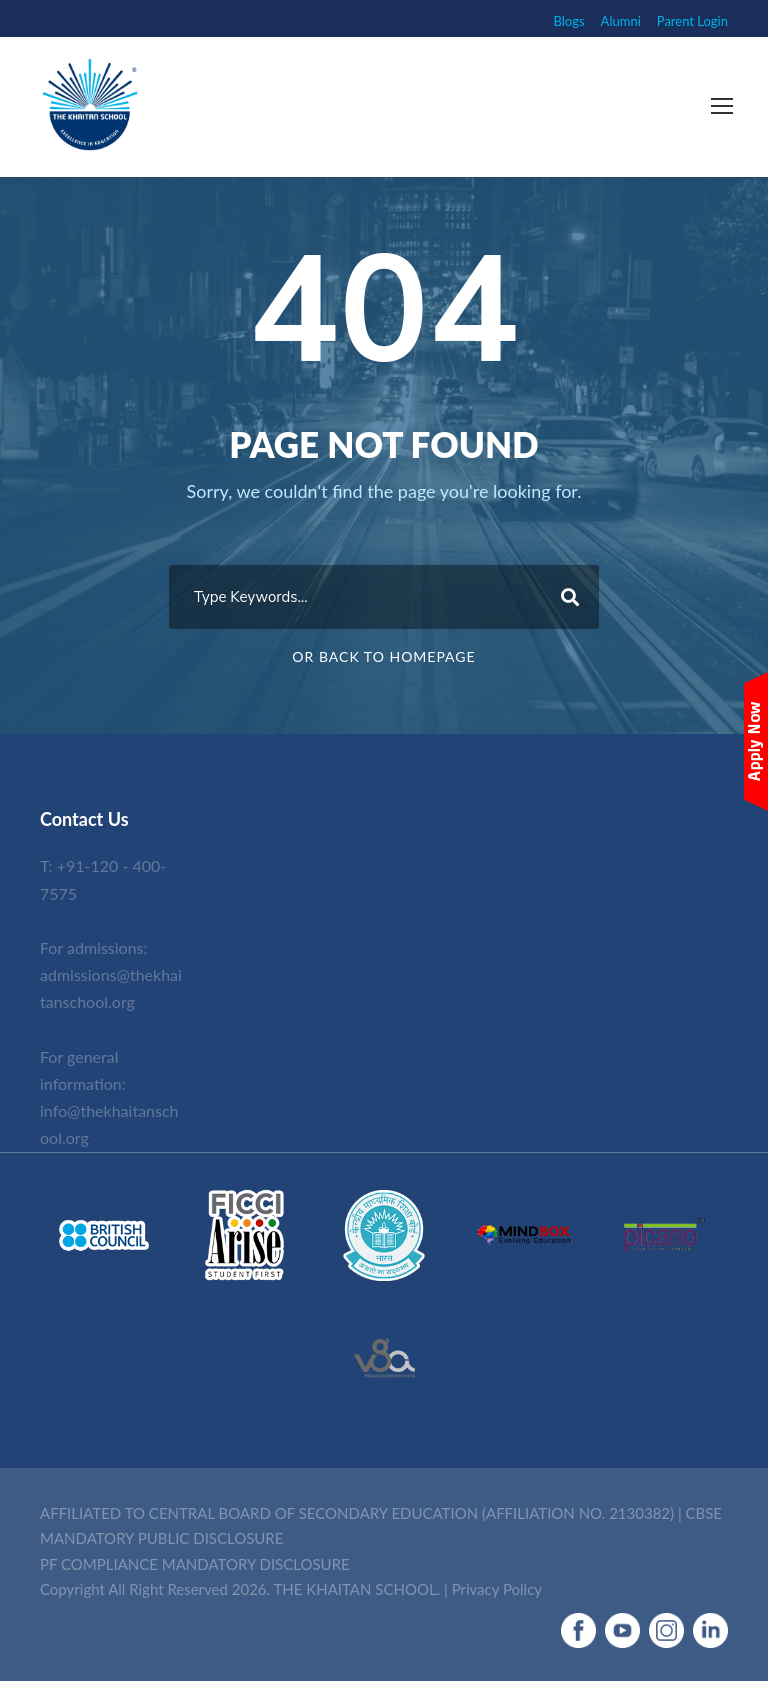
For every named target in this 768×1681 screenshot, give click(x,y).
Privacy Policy (497, 1589)
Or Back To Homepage (383, 656)
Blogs (569, 21)
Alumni (621, 21)
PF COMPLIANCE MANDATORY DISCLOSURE (195, 1564)
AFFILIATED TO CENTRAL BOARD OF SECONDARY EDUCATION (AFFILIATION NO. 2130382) (357, 1513)
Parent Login (692, 21)
